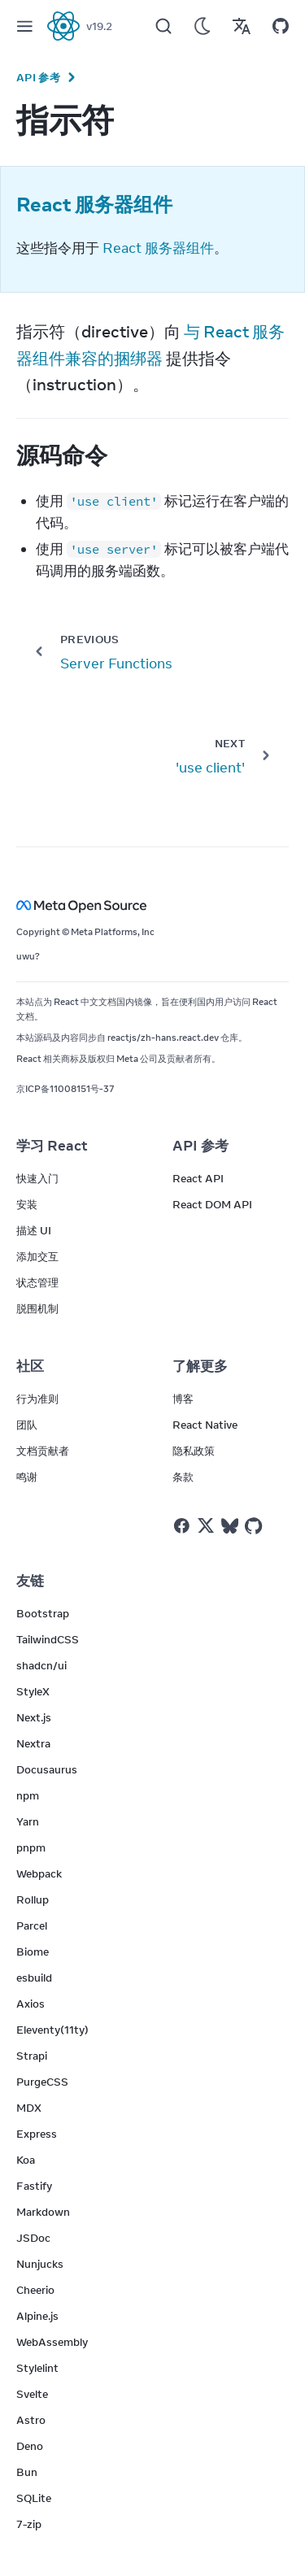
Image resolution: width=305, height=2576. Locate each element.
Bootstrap (42, 1613)
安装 (26, 1204)
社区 (30, 1366)
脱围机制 (37, 1308)
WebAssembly (52, 2341)
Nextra (33, 1743)
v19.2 (99, 26)
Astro (31, 2419)
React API (198, 1178)
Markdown (43, 2211)
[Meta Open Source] (152, 905)
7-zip (28, 2523)
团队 (26, 1424)
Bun (26, 2471)
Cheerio (35, 2289)
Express (36, 2133)
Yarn (27, 1821)
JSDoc (33, 2237)
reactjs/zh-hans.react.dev (163, 1037)
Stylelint (37, 2367)
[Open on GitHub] (280, 26)
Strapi (31, 2055)
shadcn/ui (41, 1665)
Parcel (31, 1925)
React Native (204, 1424)
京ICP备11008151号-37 (65, 1088)
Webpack (39, 1873)
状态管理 (37, 1282)
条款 (183, 1476)
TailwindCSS (47, 1639)
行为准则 (37, 1398)
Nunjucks (39, 2263)
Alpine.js (37, 2315)
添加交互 (37, 1256)
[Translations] (241, 26)
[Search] (163, 26)
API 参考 (38, 77)
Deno (29, 2445)
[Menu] (24, 26)
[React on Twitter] (206, 1525)
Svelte (32, 2393)
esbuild (34, 1977)
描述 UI (33, 1230)
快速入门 (37, 1178)
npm (27, 1795)
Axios (30, 2003)
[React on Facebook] (181, 1525)
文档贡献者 (42, 1450)
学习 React (52, 1146)
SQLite (33, 2497)
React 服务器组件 (158, 248)
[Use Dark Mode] (202, 26)
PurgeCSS (42, 2081)
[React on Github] (255, 1526)
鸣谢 (26, 1476)
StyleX (33, 1691)
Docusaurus (46, 1769)
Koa (25, 2159)
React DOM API (212, 1204)
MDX (28, 2107)
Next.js (33, 1717)
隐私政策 (193, 1450)
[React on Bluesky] (229, 1525)
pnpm (31, 1847)
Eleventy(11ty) (52, 2029)
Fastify (34, 2185)
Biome (32, 1951)
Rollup (32, 1899)
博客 (183, 1398)
